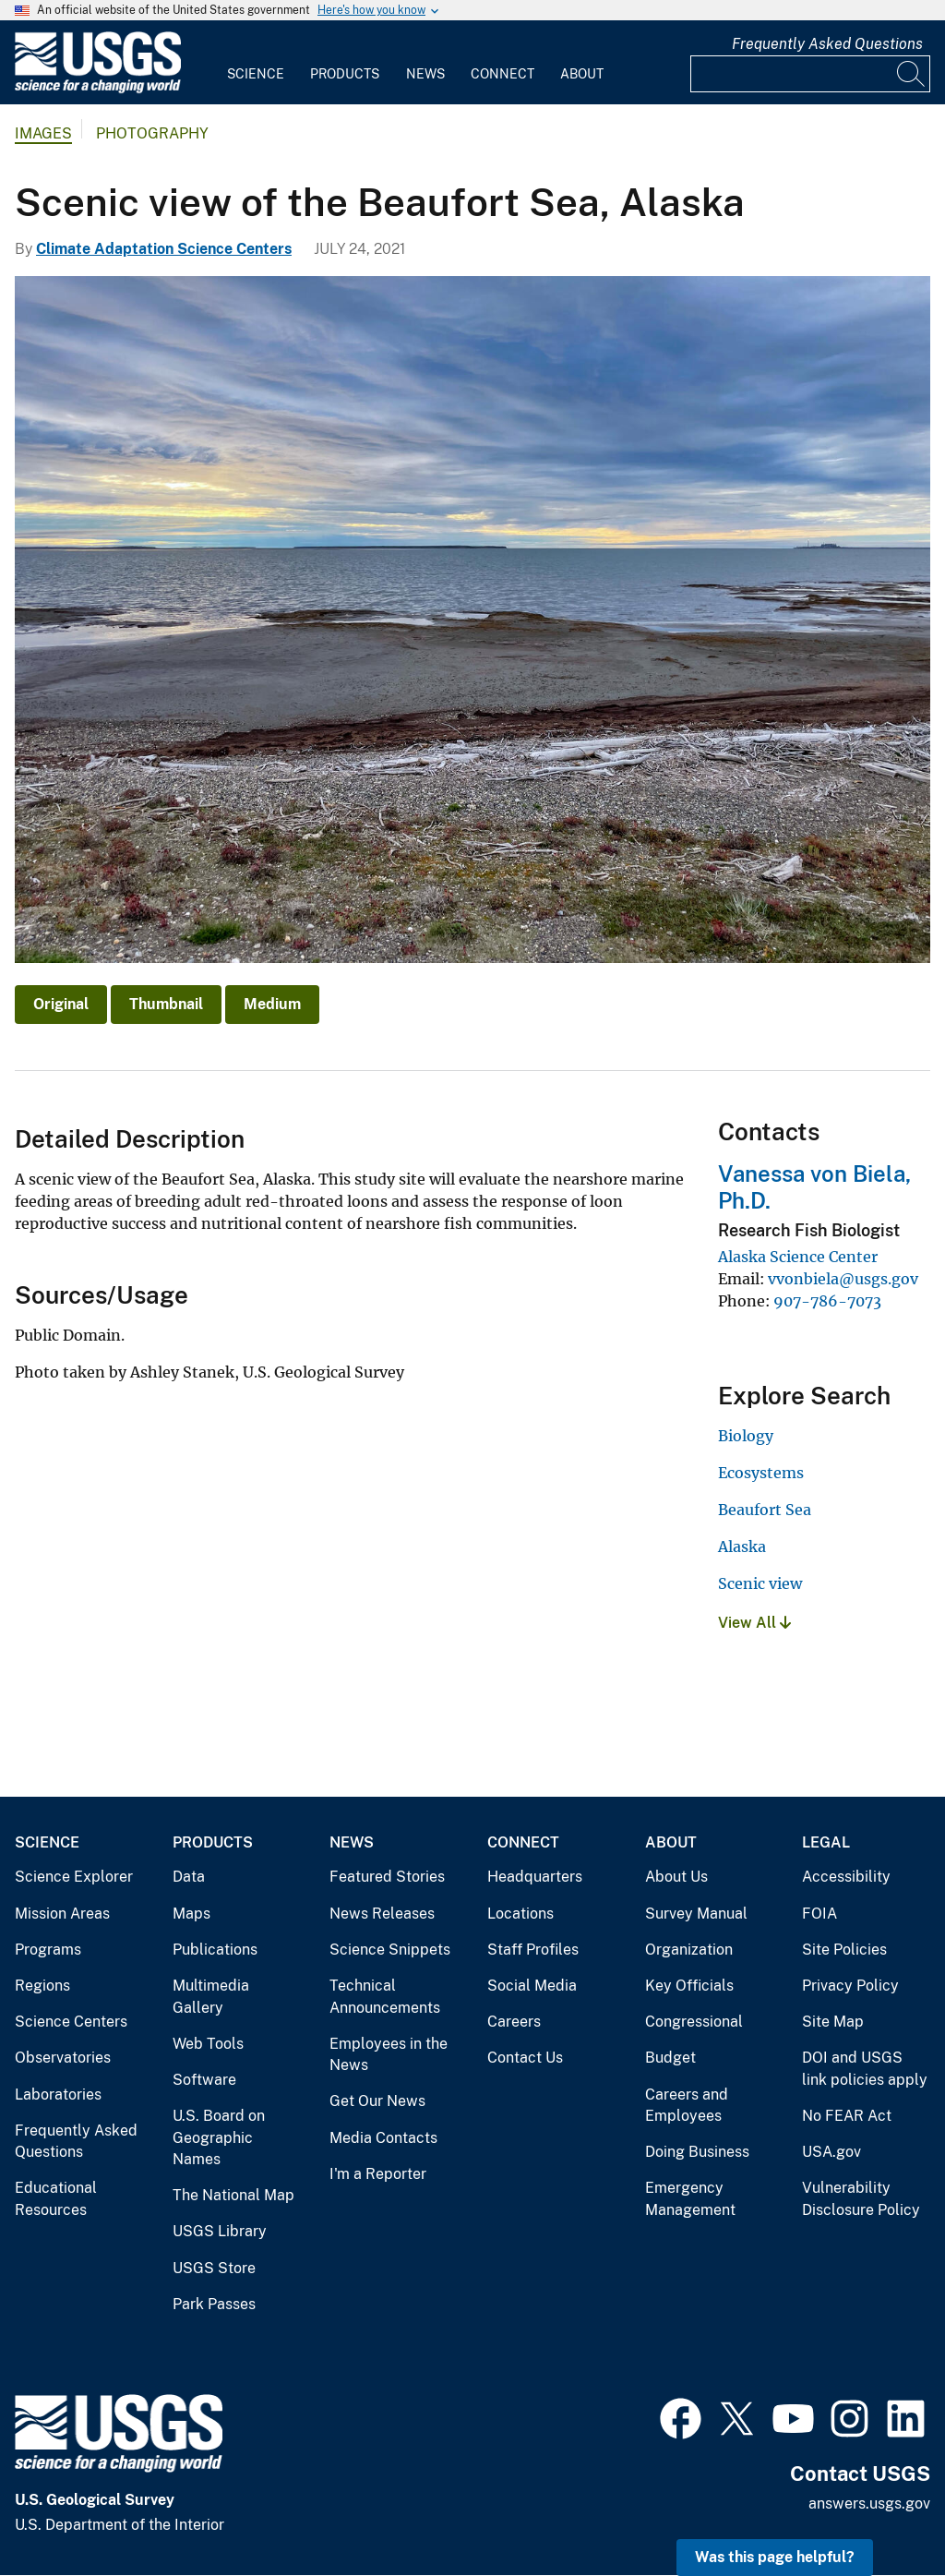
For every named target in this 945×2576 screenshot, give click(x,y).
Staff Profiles (533, 1949)
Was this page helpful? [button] (775, 2557)
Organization (689, 1949)
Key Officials (689, 1985)
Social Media (532, 1985)
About (582, 73)
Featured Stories (387, 1876)
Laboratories (58, 2094)
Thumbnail (166, 1004)
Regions (42, 1985)
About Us (676, 1876)
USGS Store (214, 2268)
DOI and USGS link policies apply (864, 2068)
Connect (502, 73)
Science (255, 73)
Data (189, 1876)
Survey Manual (696, 1913)
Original (61, 1004)
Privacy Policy (850, 1985)
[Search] (911, 73)
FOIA (819, 1913)
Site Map (833, 2021)
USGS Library (220, 2231)
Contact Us (525, 2057)
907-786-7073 (827, 1301)
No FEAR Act (846, 2116)
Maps (191, 1913)
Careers (514, 2021)
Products (344, 73)
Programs (48, 1949)
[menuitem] (255, 62)
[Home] (98, 89)
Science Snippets (389, 1949)
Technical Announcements (384, 1996)
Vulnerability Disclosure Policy (861, 2199)
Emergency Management (690, 2199)
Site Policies (844, 1949)
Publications (215, 1949)
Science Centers (71, 2021)
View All (754, 1622)
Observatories (63, 2057)
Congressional (694, 2021)
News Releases (382, 1913)
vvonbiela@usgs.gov (843, 1279)
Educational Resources (56, 2199)
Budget (670, 2057)
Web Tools (208, 2043)
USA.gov (831, 2152)
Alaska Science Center (798, 1256)
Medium (272, 1004)
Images (43, 133)
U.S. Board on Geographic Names (219, 2137)
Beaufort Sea (764, 1509)
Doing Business (697, 2152)
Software (204, 2079)
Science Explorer (74, 1876)
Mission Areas (62, 1913)
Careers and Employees (686, 2105)
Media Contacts (383, 2138)
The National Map (233, 2195)
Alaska (742, 1546)
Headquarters (534, 1876)
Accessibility (846, 1876)
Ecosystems (761, 1472)
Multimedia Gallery (211, 1996)
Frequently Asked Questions (827, 44)
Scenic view (760, 1583)
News (425, 73)
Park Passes (214, 2304)
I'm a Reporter (377, 2174)
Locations (520, 1913)
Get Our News (377, 2101)
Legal (826, 1842)
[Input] (810, 73)
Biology (745, 1435)
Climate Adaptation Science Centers (164, 249)
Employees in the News (388, 2055)
